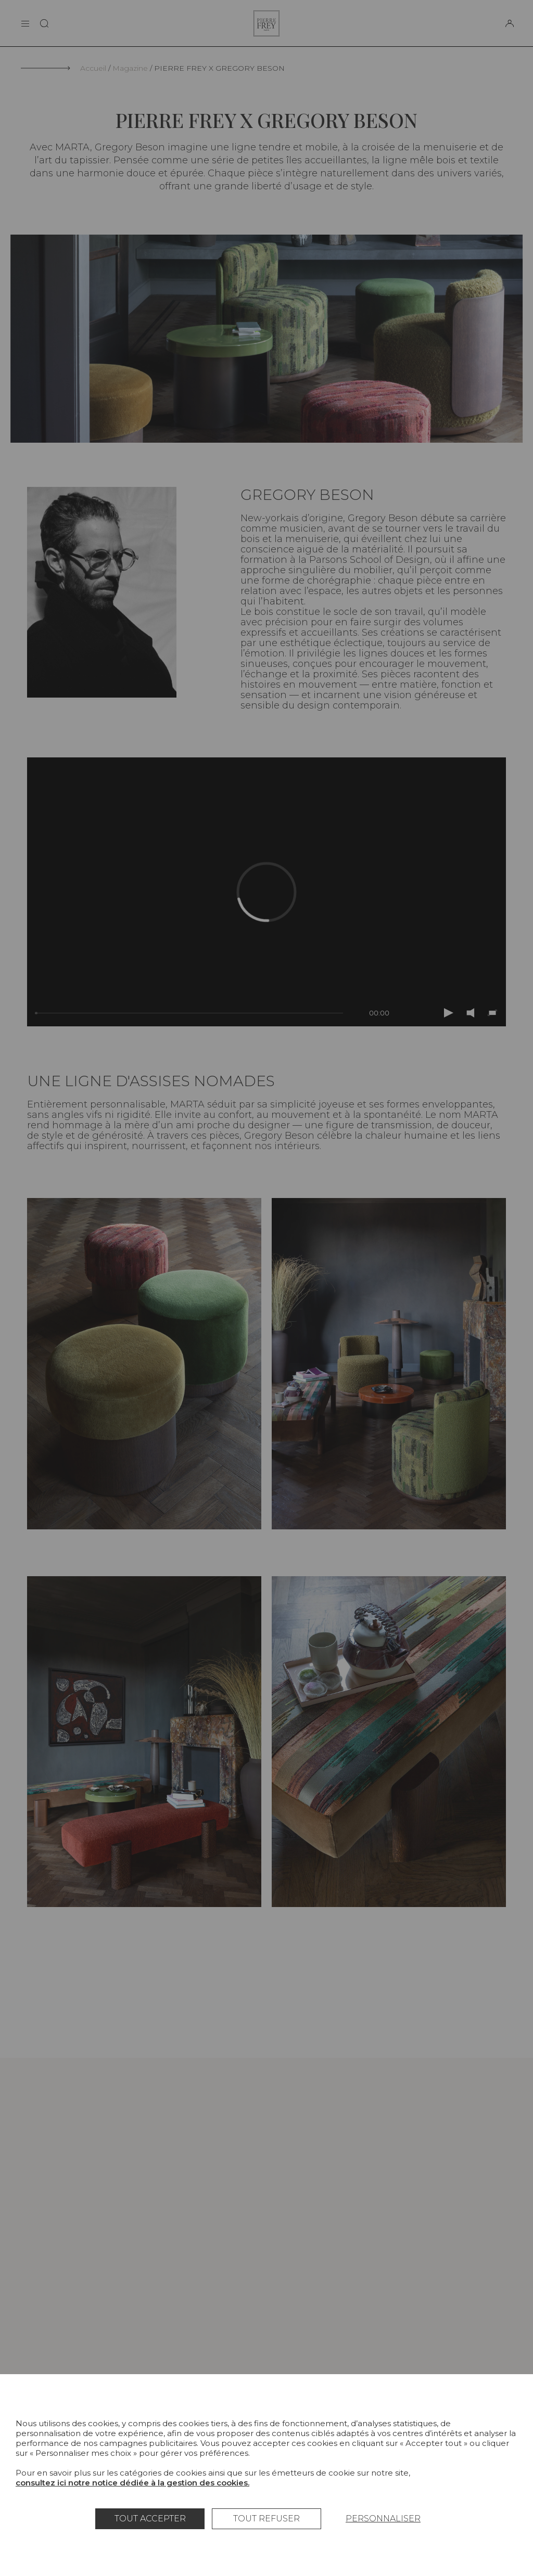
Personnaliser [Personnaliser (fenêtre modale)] (383, 2518)
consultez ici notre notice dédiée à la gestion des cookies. (132, 2483)
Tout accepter (150, 2518)
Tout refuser (266, 2518)
